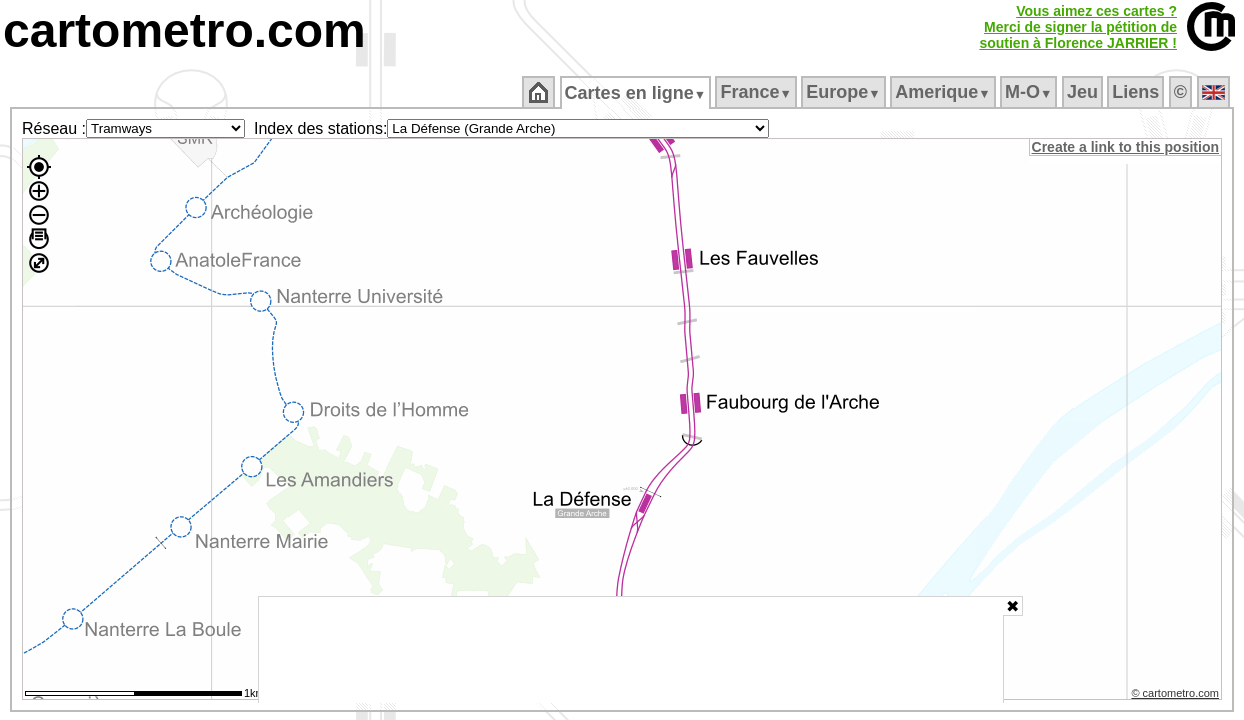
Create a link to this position (1126, 147)
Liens (1137, 92)
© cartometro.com (1177, 696)
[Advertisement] (631, 650)
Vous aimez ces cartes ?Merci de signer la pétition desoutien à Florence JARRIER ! (1078, 27)
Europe (845, 92)
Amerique (944, 92)
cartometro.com (184, 30)
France (757, 92)
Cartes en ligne (636, 93)
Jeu (1083, 92)
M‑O (1030, 92)
